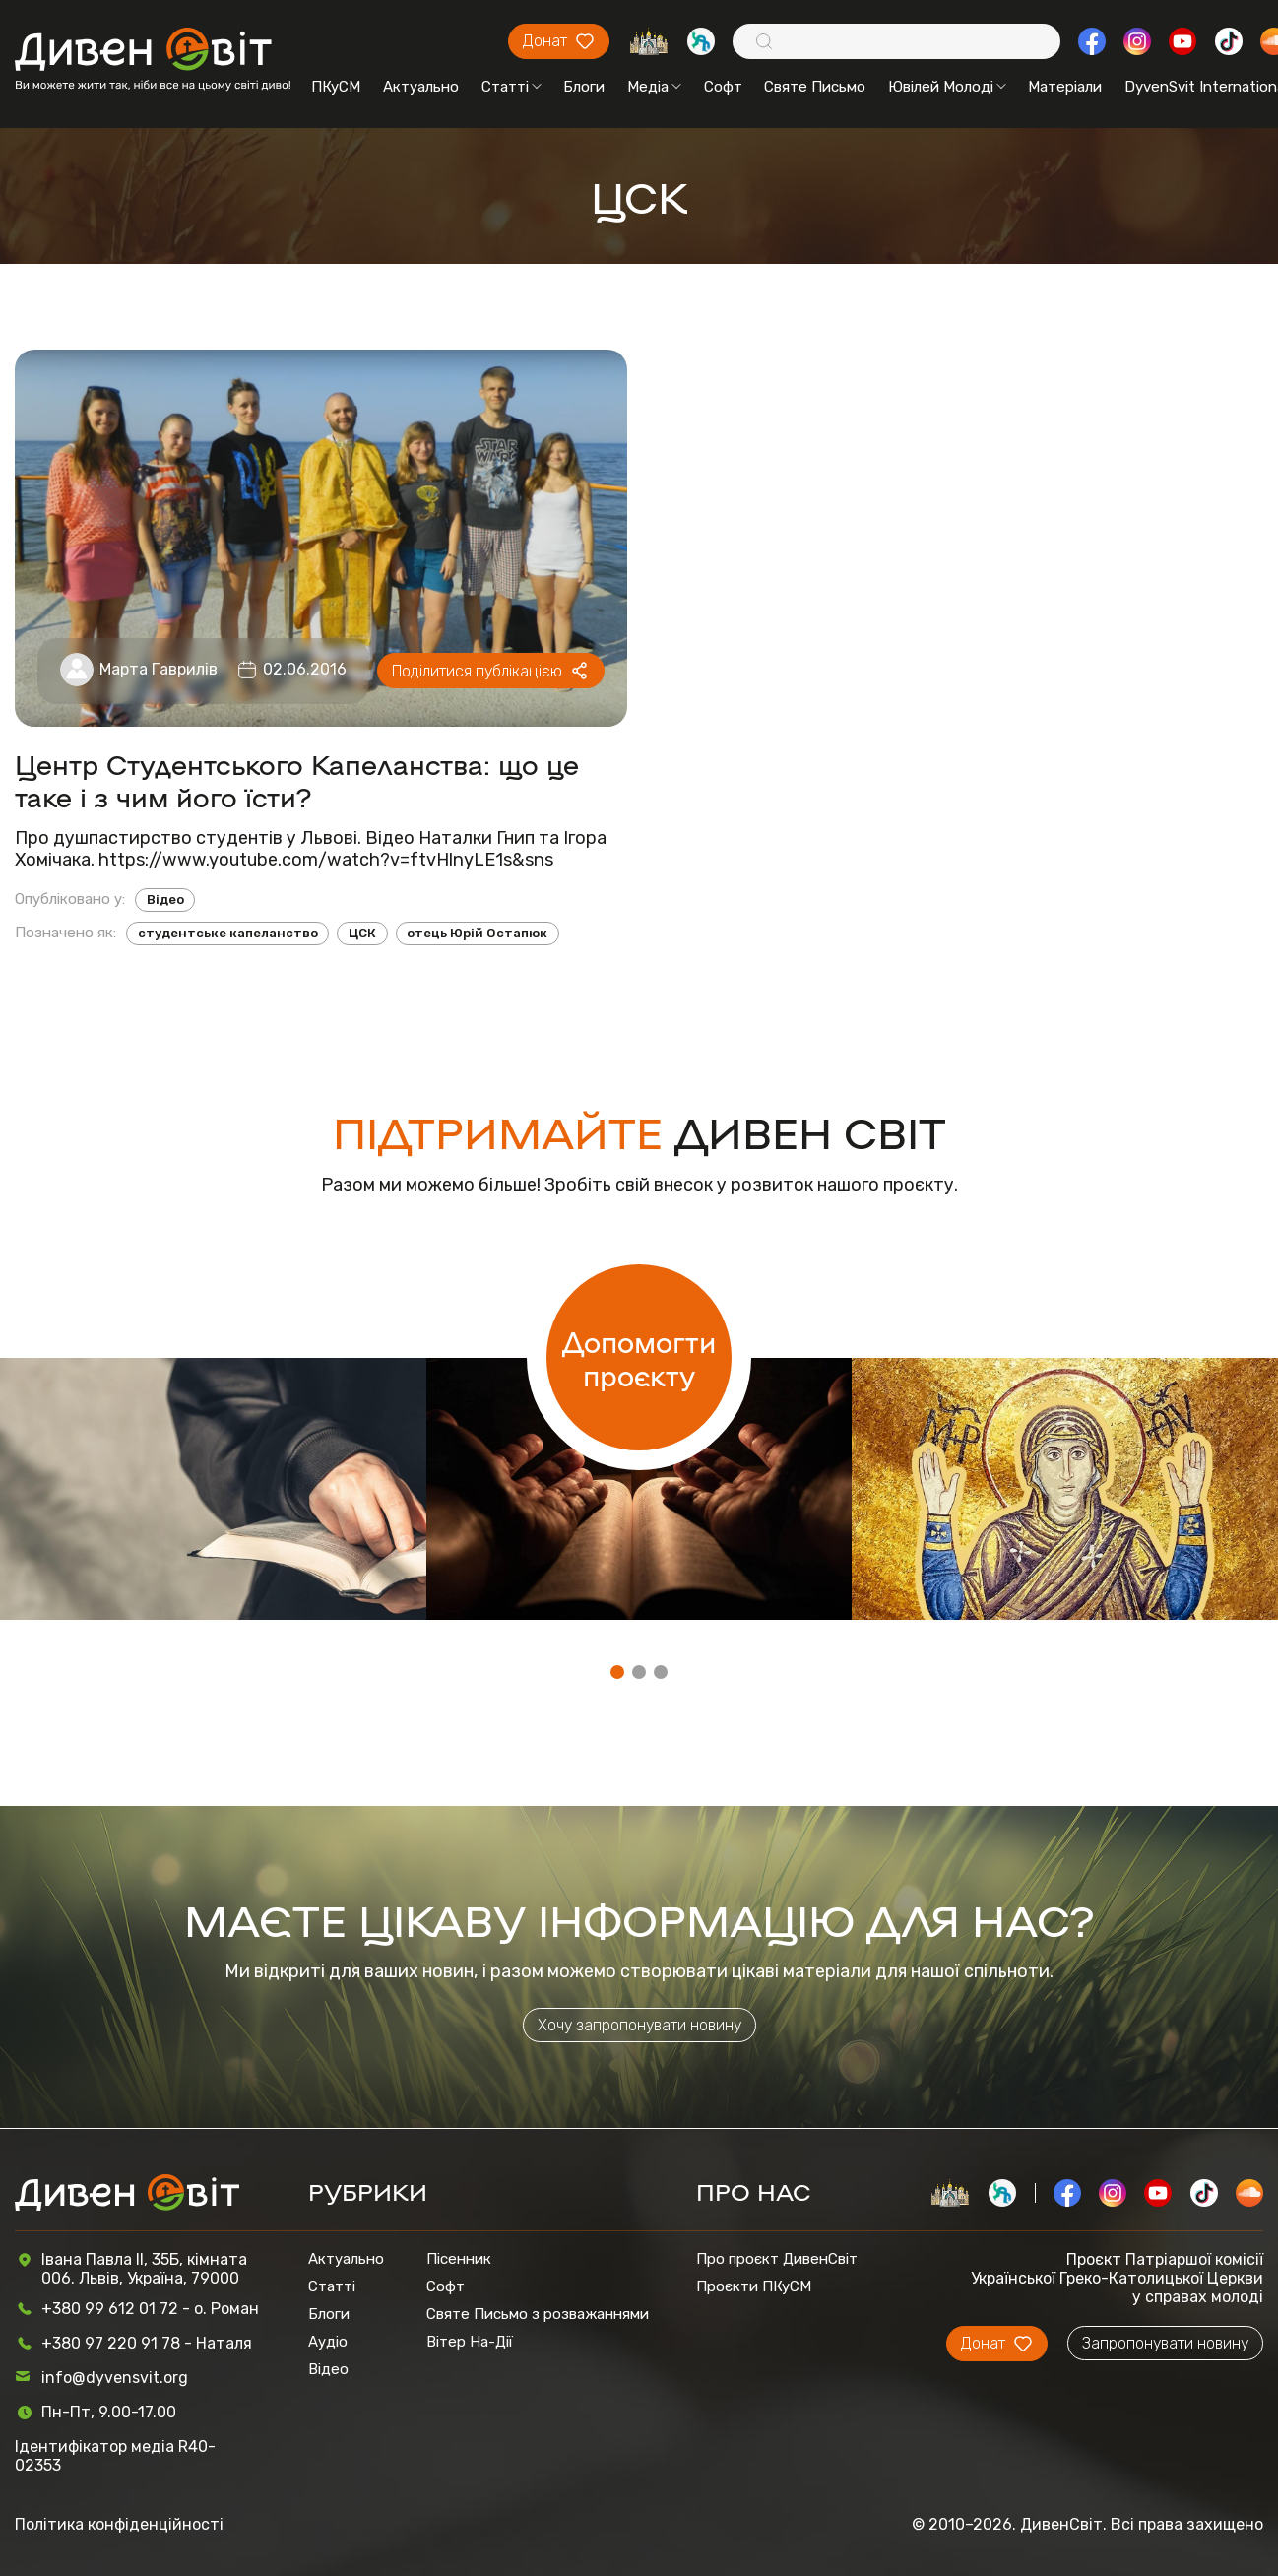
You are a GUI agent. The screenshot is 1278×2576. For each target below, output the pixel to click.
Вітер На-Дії (469, 2342)
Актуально (421, 87)
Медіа (654, 87)
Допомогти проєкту (639, 1357)
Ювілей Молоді (947, 87)
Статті (511, 87)
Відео (165, 899)
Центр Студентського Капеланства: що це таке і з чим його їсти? (297, 779)
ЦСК (362, 933)
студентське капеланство (228, 933)
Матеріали (1065, 87)
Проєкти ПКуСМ (753, 2286)
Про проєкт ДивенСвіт (777, 2259)
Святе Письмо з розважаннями (537, 2314)
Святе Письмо (814, 87)
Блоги (584, 87)
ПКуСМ (335, 87)
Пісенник (458, 2259)
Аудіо (328, 2342)
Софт (723, 87)
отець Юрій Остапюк (477, 933)
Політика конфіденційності (119, 2524)
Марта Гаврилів (158, 669)
